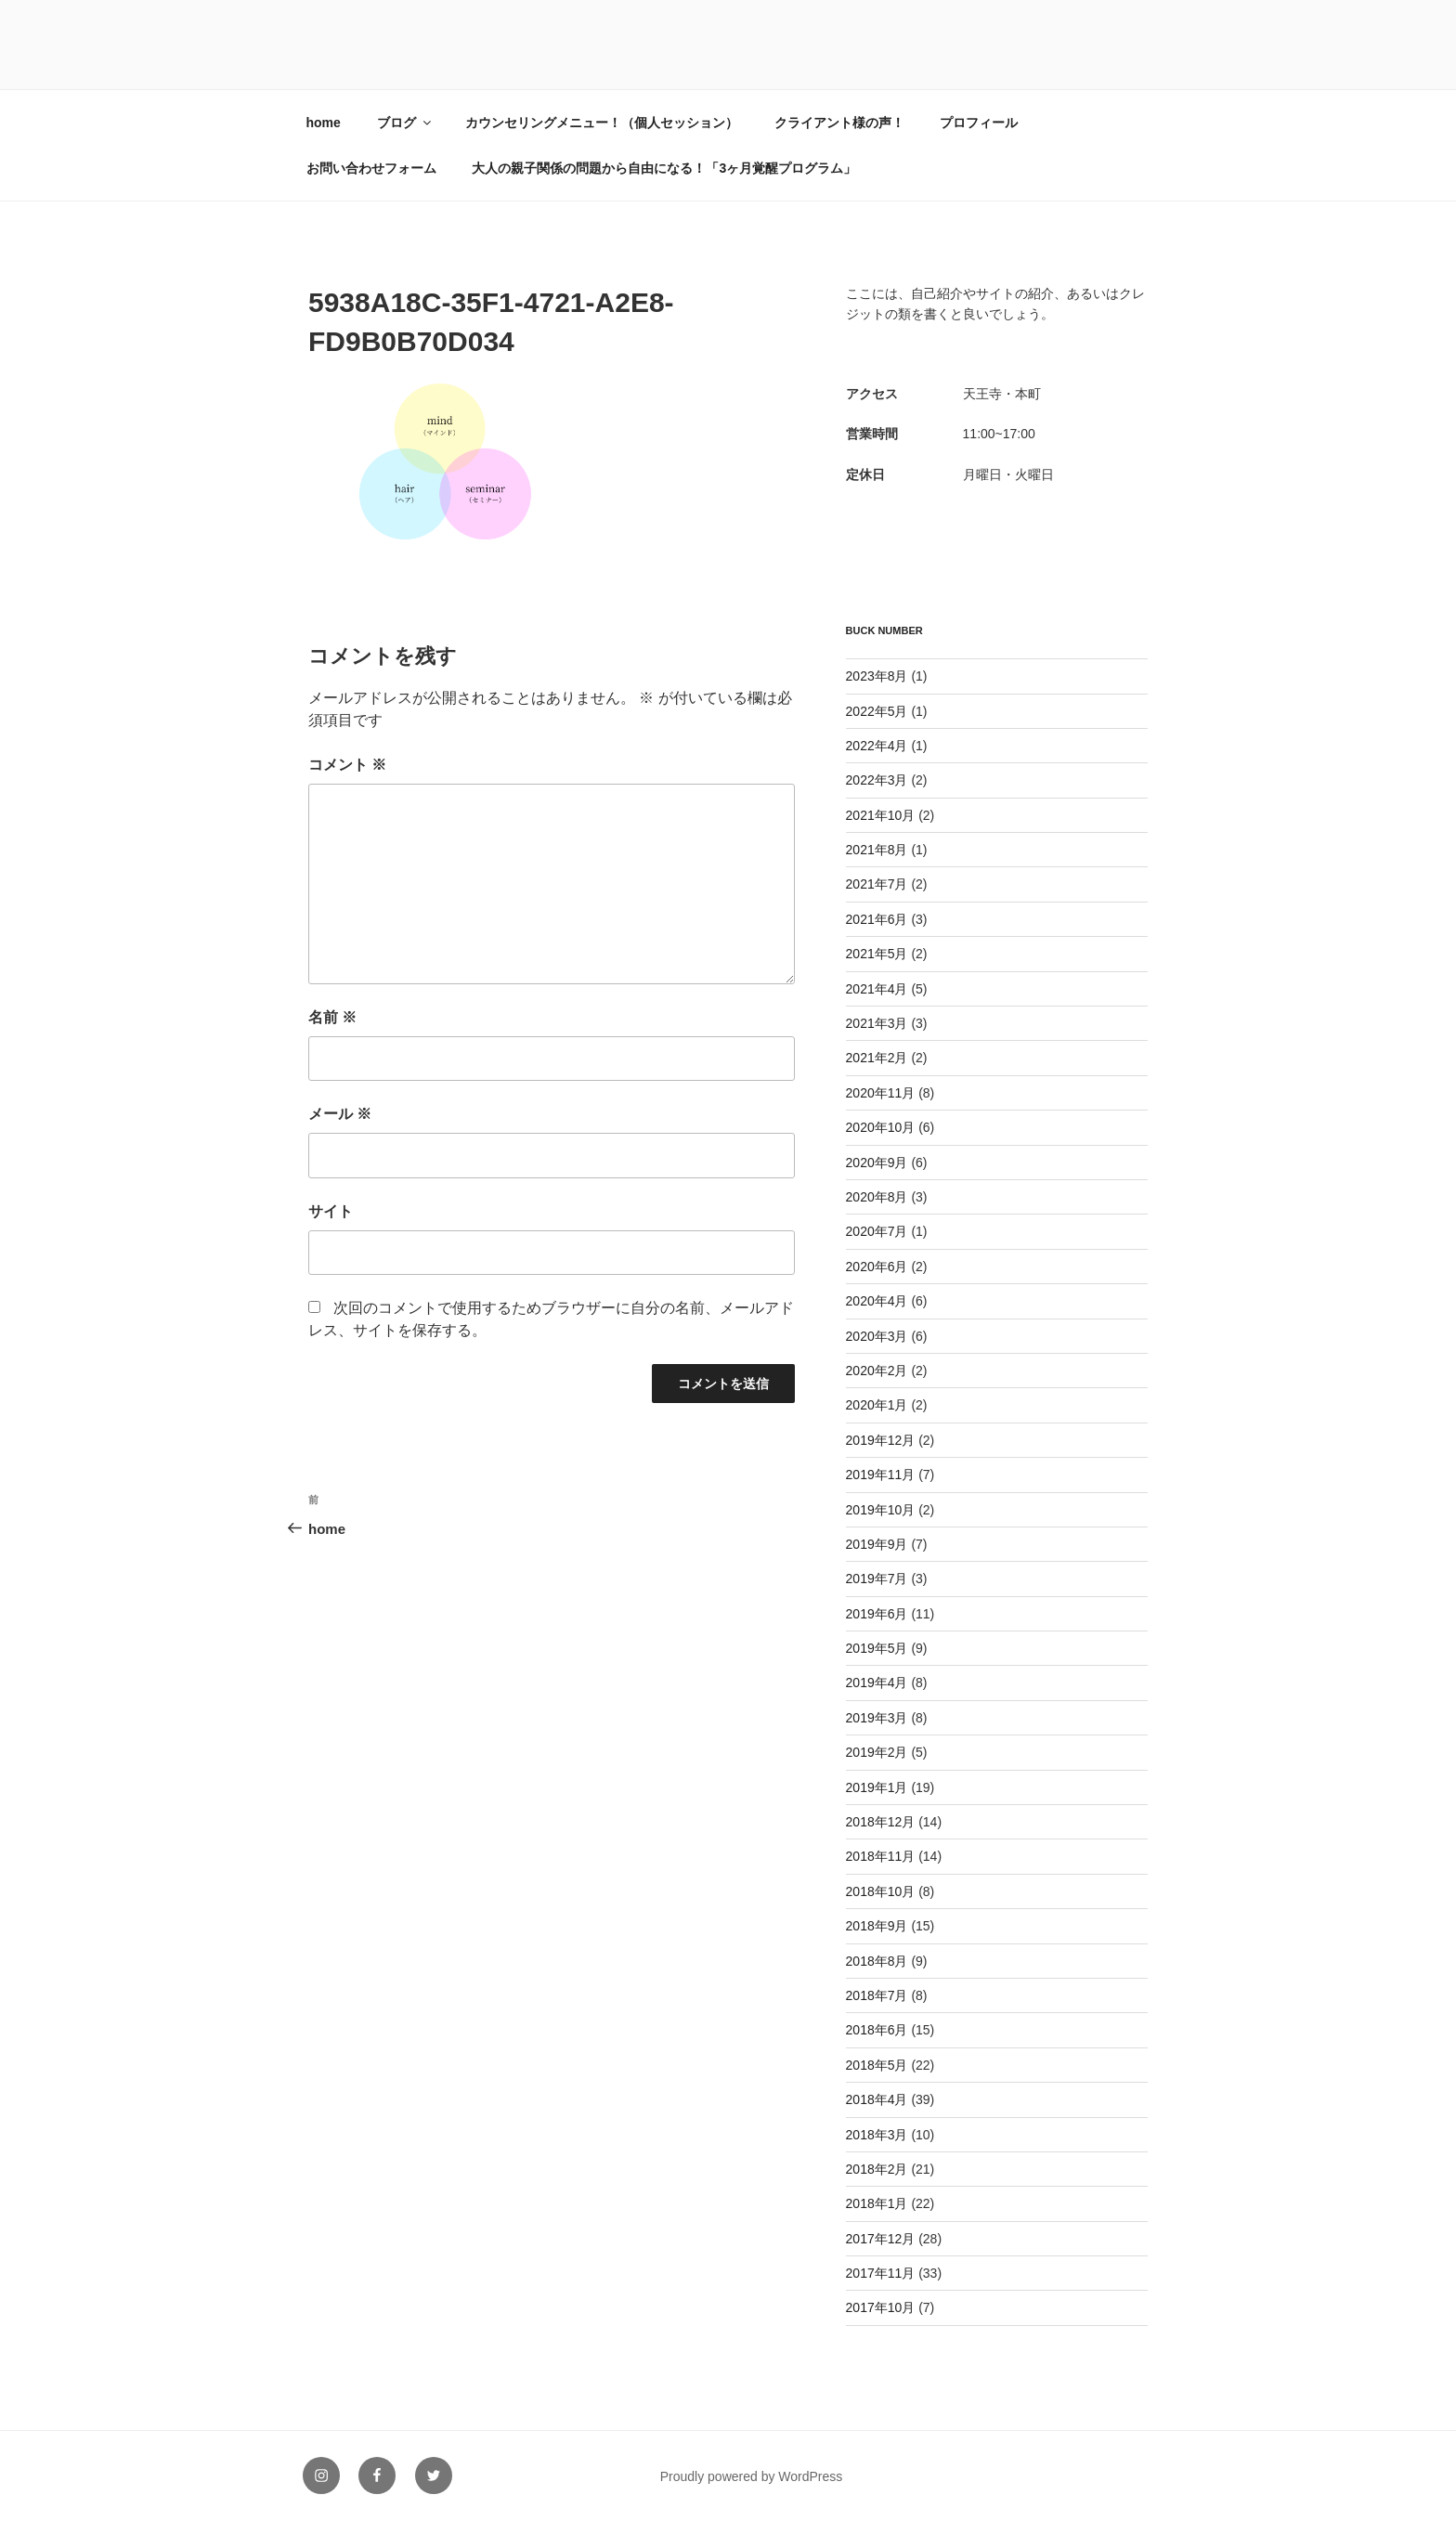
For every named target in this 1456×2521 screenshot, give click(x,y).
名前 (332, 1017)
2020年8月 (877, 1196)
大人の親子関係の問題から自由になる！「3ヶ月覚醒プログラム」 (664, 168)
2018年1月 (877, 2203)
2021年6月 (877, 919)
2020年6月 (877, 1266)
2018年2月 (877, 2169)
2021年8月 (877, 849)
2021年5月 (877, 953)
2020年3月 (877, 1336)
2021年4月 (877, 988)
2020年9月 (877, 1162)
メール (339, 1114)
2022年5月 (877, 711)
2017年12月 (881, 2238)
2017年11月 (881, 2273)
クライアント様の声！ (839, 122)
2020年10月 (881, 1127)
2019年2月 (877, 1752)
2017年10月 (881, 2307)
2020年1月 (877, 1404)
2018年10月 (881, 1891)
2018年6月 (877, 2029)
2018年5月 (877, 2065)
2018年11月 (881, 1856)
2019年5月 (877, 1648)
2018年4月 (877, 2099)
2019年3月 (877, 1717)
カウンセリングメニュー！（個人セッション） (601, 122)
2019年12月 (881, 1440)
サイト (330, 1211)
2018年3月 (877, 2134)
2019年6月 (877, 1613)
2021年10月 (881, 815)
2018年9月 (877, 1925)
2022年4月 (877, 745)
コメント (347, 765)
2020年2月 (877, 1370)
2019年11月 (881, 1474)
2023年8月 (877, 676)
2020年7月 (877, 1231)
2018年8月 (877, 1961)
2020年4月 (877, 1300)
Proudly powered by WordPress (751, 2476)
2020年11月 (881, 1092)
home (323, 122)
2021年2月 (877, 1057)
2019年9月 (877, 1544)
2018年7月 (877, 1995)
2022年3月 (877, 780)
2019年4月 (877, 1682)
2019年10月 (881, 1509)
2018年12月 (881, 1821)
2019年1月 (877, 1787)
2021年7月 (877, 884)
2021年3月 (877, 1023)
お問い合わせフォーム (371, 168)
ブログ (405, 122)
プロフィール (979, 122)
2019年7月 (877, 1578)
